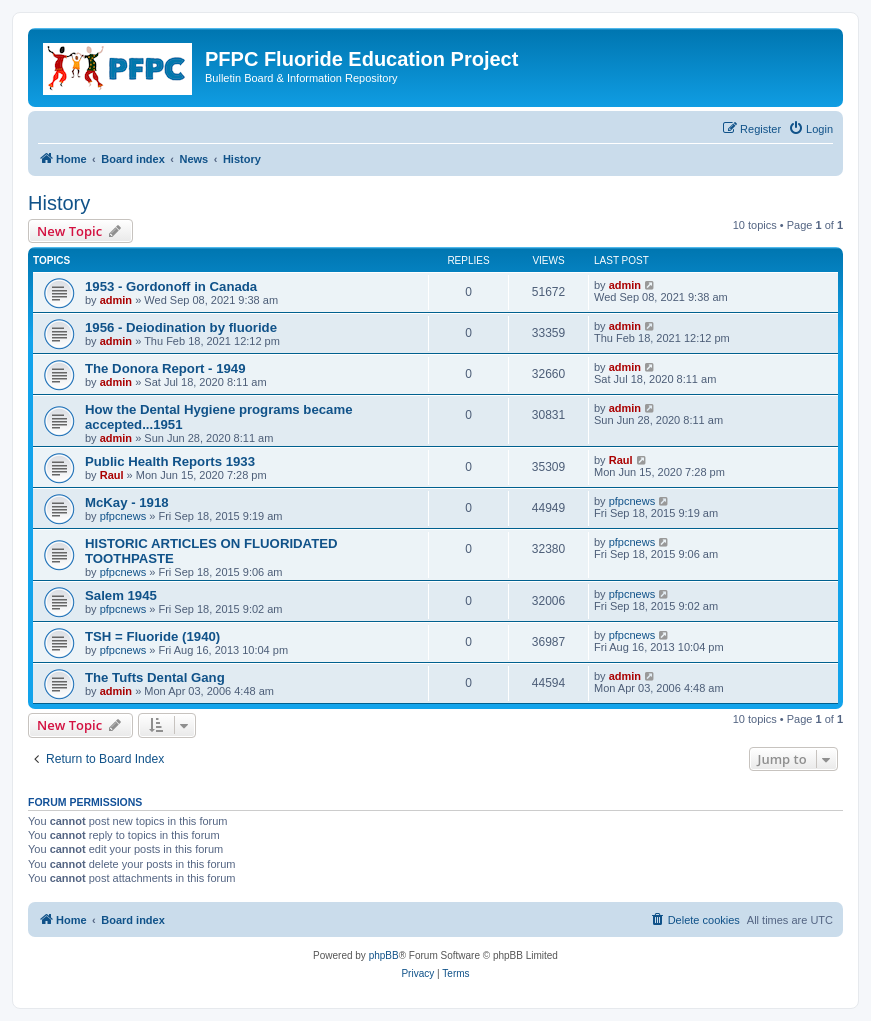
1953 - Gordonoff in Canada (171, 286)
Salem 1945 (121, 595)
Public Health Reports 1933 (170, 461)
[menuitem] (810, 129)
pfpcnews (123, 516)
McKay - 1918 (127, 502)
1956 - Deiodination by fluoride (181, 327)
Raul (112, 475)
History (59, 203)
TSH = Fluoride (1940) (152, 636)
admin (116, 300)
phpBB (384, 955)
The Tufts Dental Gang (155, 677)
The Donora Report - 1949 (165, 368)
